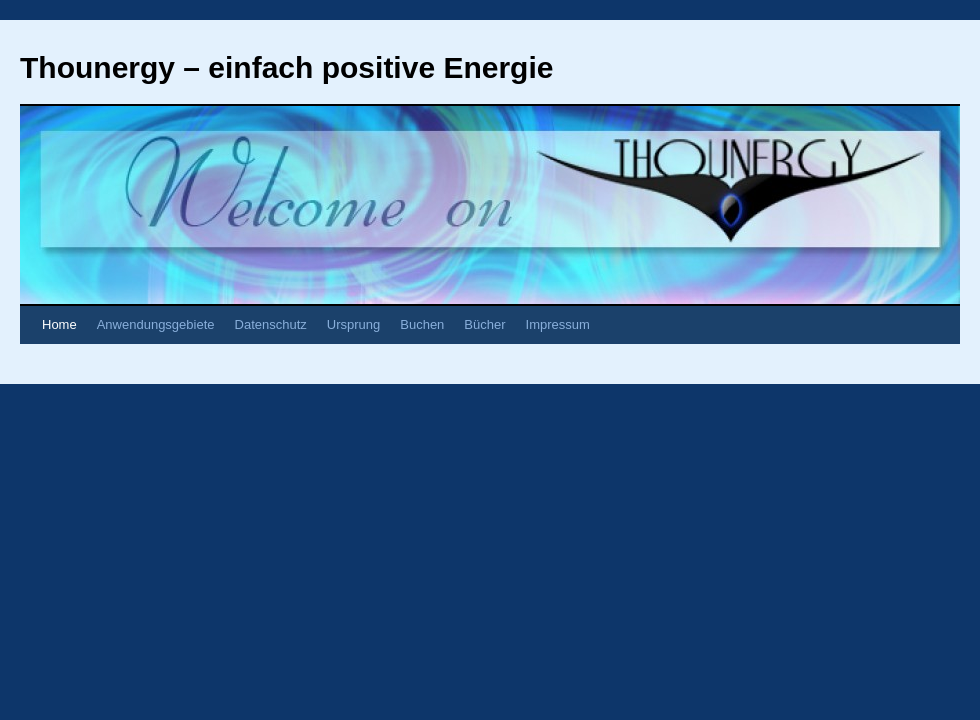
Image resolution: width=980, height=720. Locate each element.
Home (59, 324)
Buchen (422, 324)
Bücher (484, 324)
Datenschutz (271, 324)
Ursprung (353, 324)
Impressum (558, 324)
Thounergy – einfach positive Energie (286, 67)
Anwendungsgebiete (156, 324)
